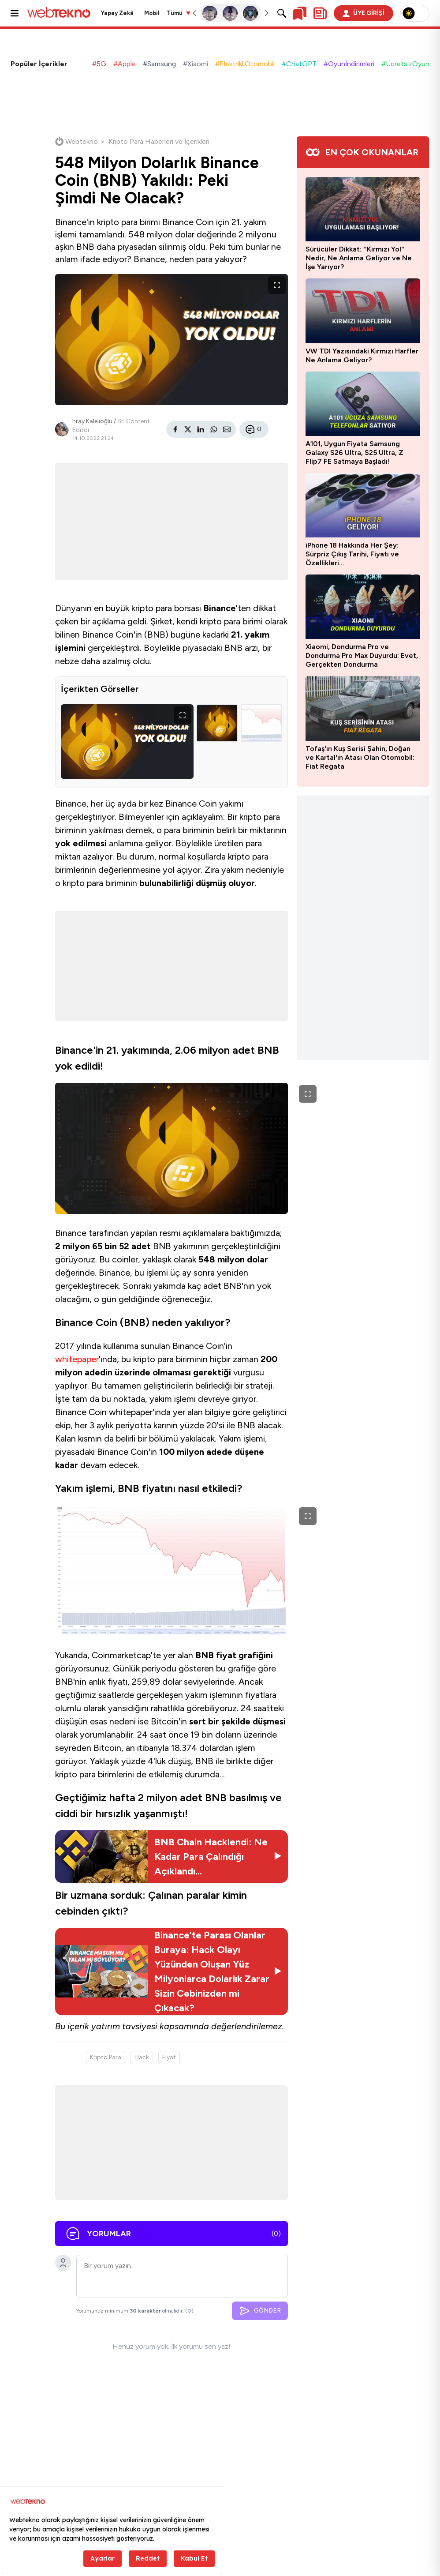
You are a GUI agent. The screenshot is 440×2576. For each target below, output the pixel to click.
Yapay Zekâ (117, 13)
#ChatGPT (299, 64)
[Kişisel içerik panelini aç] (320, 13)
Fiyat (169, 2057)
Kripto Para (105, 2057)
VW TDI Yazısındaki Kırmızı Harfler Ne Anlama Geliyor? (362, 355)
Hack (141, 2057)
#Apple (124, 64)
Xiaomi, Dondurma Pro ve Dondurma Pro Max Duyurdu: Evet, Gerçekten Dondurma (362, 655)
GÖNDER (260, 2311)
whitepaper (77, 1359)
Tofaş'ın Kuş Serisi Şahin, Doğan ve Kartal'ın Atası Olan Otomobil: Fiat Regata (360, 757)
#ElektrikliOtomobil (245, 64)
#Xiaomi (195, 64)
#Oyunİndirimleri (349, 64)
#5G (99, 64)
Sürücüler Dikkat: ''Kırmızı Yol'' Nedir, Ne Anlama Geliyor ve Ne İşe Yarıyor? (359, 258)
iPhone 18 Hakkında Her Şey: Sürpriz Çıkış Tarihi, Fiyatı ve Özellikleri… (352, 554)
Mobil (152, 13)
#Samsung (159, 64)
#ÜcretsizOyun (405, 64)
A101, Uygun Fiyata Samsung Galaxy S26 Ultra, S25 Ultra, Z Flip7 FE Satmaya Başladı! (354, 452)
